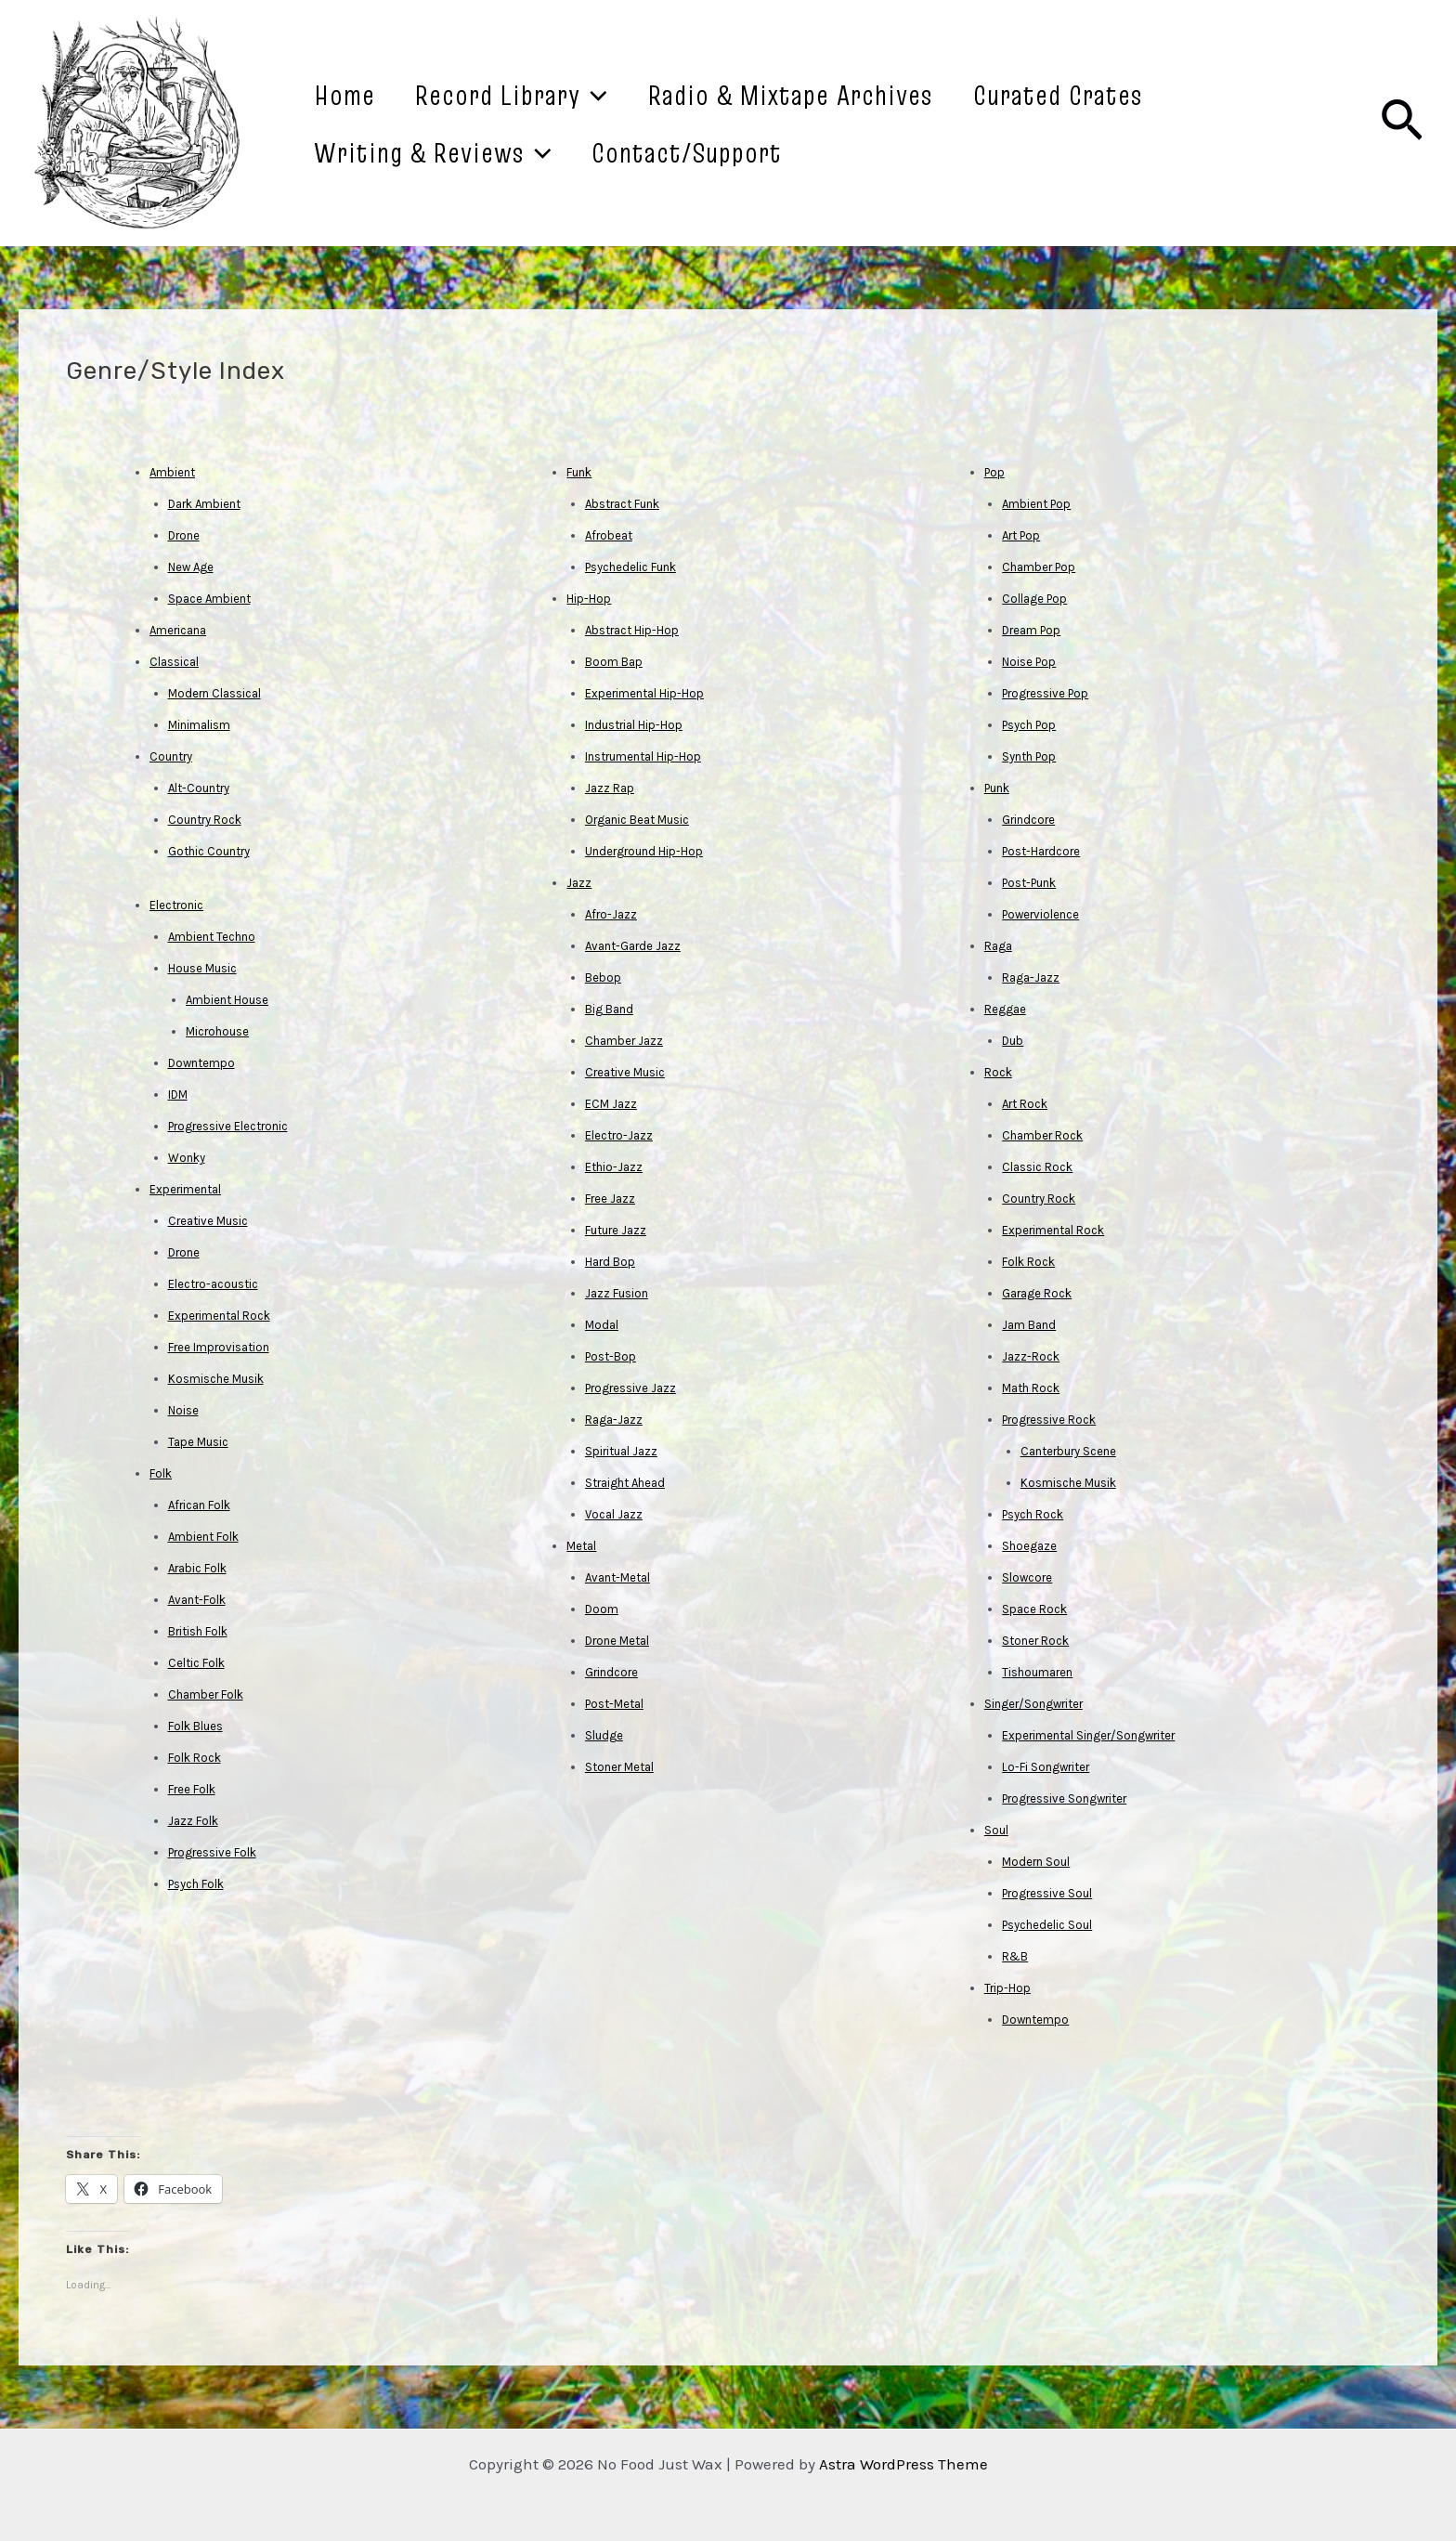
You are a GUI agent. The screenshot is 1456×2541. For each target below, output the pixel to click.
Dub (1012, 1041)
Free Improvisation (218, 1347)
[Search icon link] (1402, 123)
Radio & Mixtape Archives (833, 94)
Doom (601, 1609)
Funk (579, 472)
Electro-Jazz (619, 1135)
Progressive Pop (1045, 693)
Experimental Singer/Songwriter (1088, 1735)
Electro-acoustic (213, 1284)
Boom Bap (614, 662)
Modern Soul (1036, 1862)
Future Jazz (615, 1230)
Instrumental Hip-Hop (643, 756)
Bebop (603, 977)
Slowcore (1027, 1577)
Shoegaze (1029, 1546)
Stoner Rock (1035, 1641)
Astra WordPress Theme (903, 2464)
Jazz (579, 883)
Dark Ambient (204, 504)
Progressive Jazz (630, 1388)
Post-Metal (614, 1704)
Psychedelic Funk (630, 567)
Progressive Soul (1047, 1893)
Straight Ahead (625, 1483)
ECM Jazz (611, 1104)
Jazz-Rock (1031, 1356)
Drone (184, 535)
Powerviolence (1040, 914)
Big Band (609, 1009)
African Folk (199, 1505)
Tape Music (198, 1442)
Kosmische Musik (216, 1379)
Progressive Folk (212, 1852)
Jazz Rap (609, 788)
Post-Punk (1029, 883)
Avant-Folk (197, 1600)
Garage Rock (1037, 1293)
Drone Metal (617, 1641)
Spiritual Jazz (621, 1451)
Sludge (604, 1735)
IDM (178, 1094)
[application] (619, 95)
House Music (202, 968)
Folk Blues (195, 1726)
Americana (178, 630)
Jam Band (1029, 1325)
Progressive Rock (1049, 1420)
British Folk (198, 1631)
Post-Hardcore (1041, 851)
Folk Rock (194, 1758)
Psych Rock (1032, 1514)
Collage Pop (1034, 599)
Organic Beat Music (637, 820)
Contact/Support (713, 152)
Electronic (176, 905)
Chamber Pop (1038, 567)
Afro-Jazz (611, 914)
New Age (191, 567)
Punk (996, 788)
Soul (996, 1830)
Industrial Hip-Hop (633, 725)
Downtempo (201, 1063)
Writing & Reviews (441, 152)
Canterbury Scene (1068, 1451)
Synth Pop (1029, 756)
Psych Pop (1029, 725)
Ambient (172, 472)
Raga (998, 946)
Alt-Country (198, 788)
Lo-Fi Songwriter (1045, 1767)
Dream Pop (1031, 630)
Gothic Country (209, 851)
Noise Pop (1029, 662)
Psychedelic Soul (1047, 1925)
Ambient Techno (211, 937)
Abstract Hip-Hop (632, 630)
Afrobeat (608, 535)
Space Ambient (209, 599)
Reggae (1005, 1009)
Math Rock (1031, 1388)
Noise (183, 1410)
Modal (601, 1325)
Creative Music (208, 1221)
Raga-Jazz (614, 1420)
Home (353, 94)
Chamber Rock (1042, 1135)
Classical (174, 662)
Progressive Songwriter (1064, 1798)
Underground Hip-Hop (644, 851)
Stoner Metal (619, 1767)
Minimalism (199, 725)
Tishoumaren (1037, 1672)
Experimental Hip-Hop (644, 693)
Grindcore (611, 1672)
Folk (161, 1473)
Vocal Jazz (614, 1514)
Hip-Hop (588, 599)
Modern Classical (214, 693)
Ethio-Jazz (614, 1167)
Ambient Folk (203, 1537)
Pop (994, 472)
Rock (998, 1072)
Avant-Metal (617, 1577)
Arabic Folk (197, 1568)
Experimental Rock (219, 1316)
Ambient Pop (1036, 504)
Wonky (186, 1158)
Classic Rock (1037, 1167)
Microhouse (217, 1031)
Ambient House (227, 1000)
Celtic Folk (196, 1663)
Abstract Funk (622, 504)
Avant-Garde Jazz (633, 946)
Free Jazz (610, 1198)
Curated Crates (1118, 94)
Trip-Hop (1007, 1988)
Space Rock (1034, 1609)
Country (171, 756)
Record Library (537, 95)
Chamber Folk (205, 1694)
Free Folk (191, 1789)
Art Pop (1021, 535)
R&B (1015, 1956)
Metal (581, 1546)
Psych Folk (196, 1884)
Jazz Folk (193, 1821)
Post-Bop (610, 1356)
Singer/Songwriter (1033, 1704)
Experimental (185, 1189)
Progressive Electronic (228, 1126)
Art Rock (1024, 1104)
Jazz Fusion (616, 1293)
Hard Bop (610, 1262)
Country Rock (204, 820)
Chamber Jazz (624, 1041)
